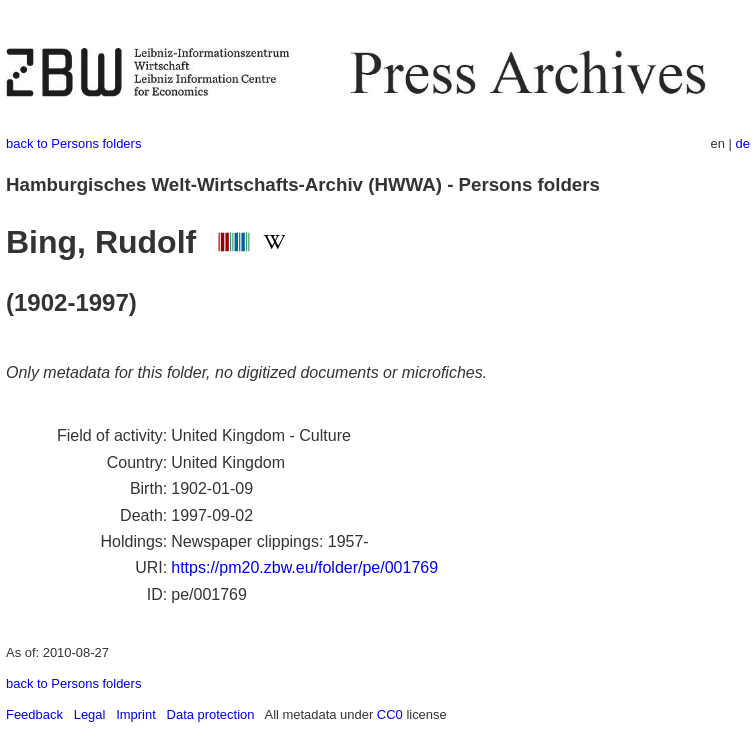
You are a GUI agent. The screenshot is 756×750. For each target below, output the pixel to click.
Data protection (211, 714)
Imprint (136, 714)
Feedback (34, 714)
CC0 (390, 714)
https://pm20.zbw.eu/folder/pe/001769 (304, 567)
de (743, 143)
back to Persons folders (73, 143)
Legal (90, 714)
